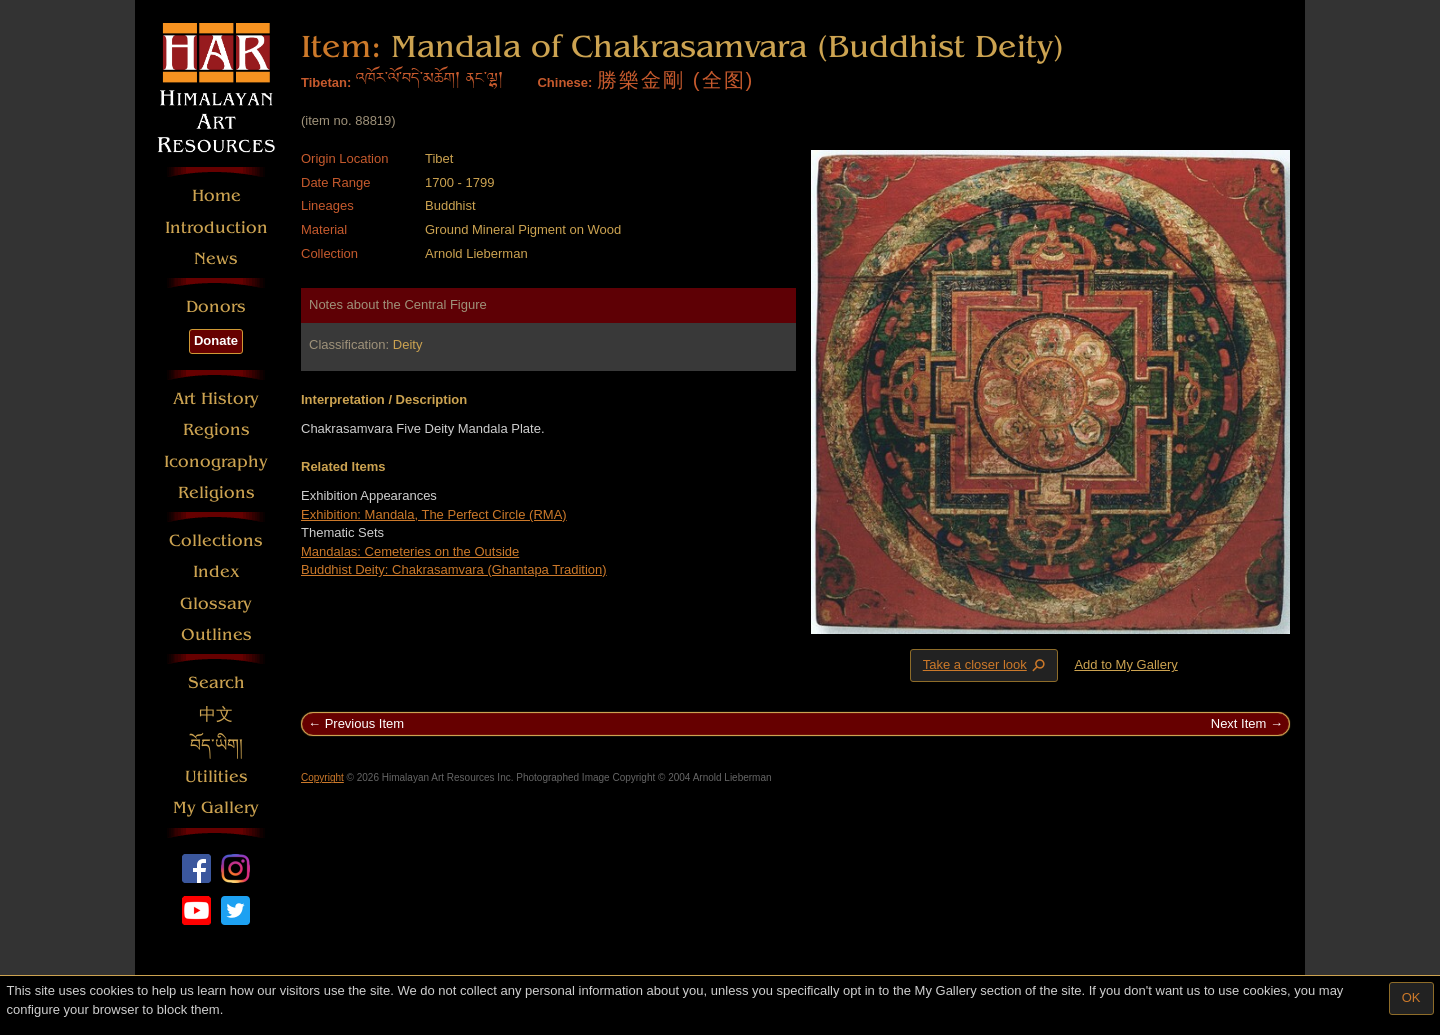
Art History (216, 398)
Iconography (216, 461)
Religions (216, 492)
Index (216, 571)
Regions (216, 429)
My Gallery (216, 807)
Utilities (216, 776)
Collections (216, 540)
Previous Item (364, 723)
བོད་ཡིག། (216, 745)
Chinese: (564, 82)
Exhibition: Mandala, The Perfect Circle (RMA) (434, 514)
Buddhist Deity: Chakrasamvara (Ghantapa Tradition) (454, 569)
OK (1411, 997)
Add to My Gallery (1125, 664)
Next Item (1239, 723)
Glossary (216, 603)
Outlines (216, 634)
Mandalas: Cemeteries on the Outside (410, 551)
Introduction (216, 227)
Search (216, 682)
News (216, 258)
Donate (216, 340)
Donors (216, 306)
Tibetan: (326, 82)
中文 (216, 714)
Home (216, 195)
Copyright (322, 777)
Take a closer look (986, 665)
